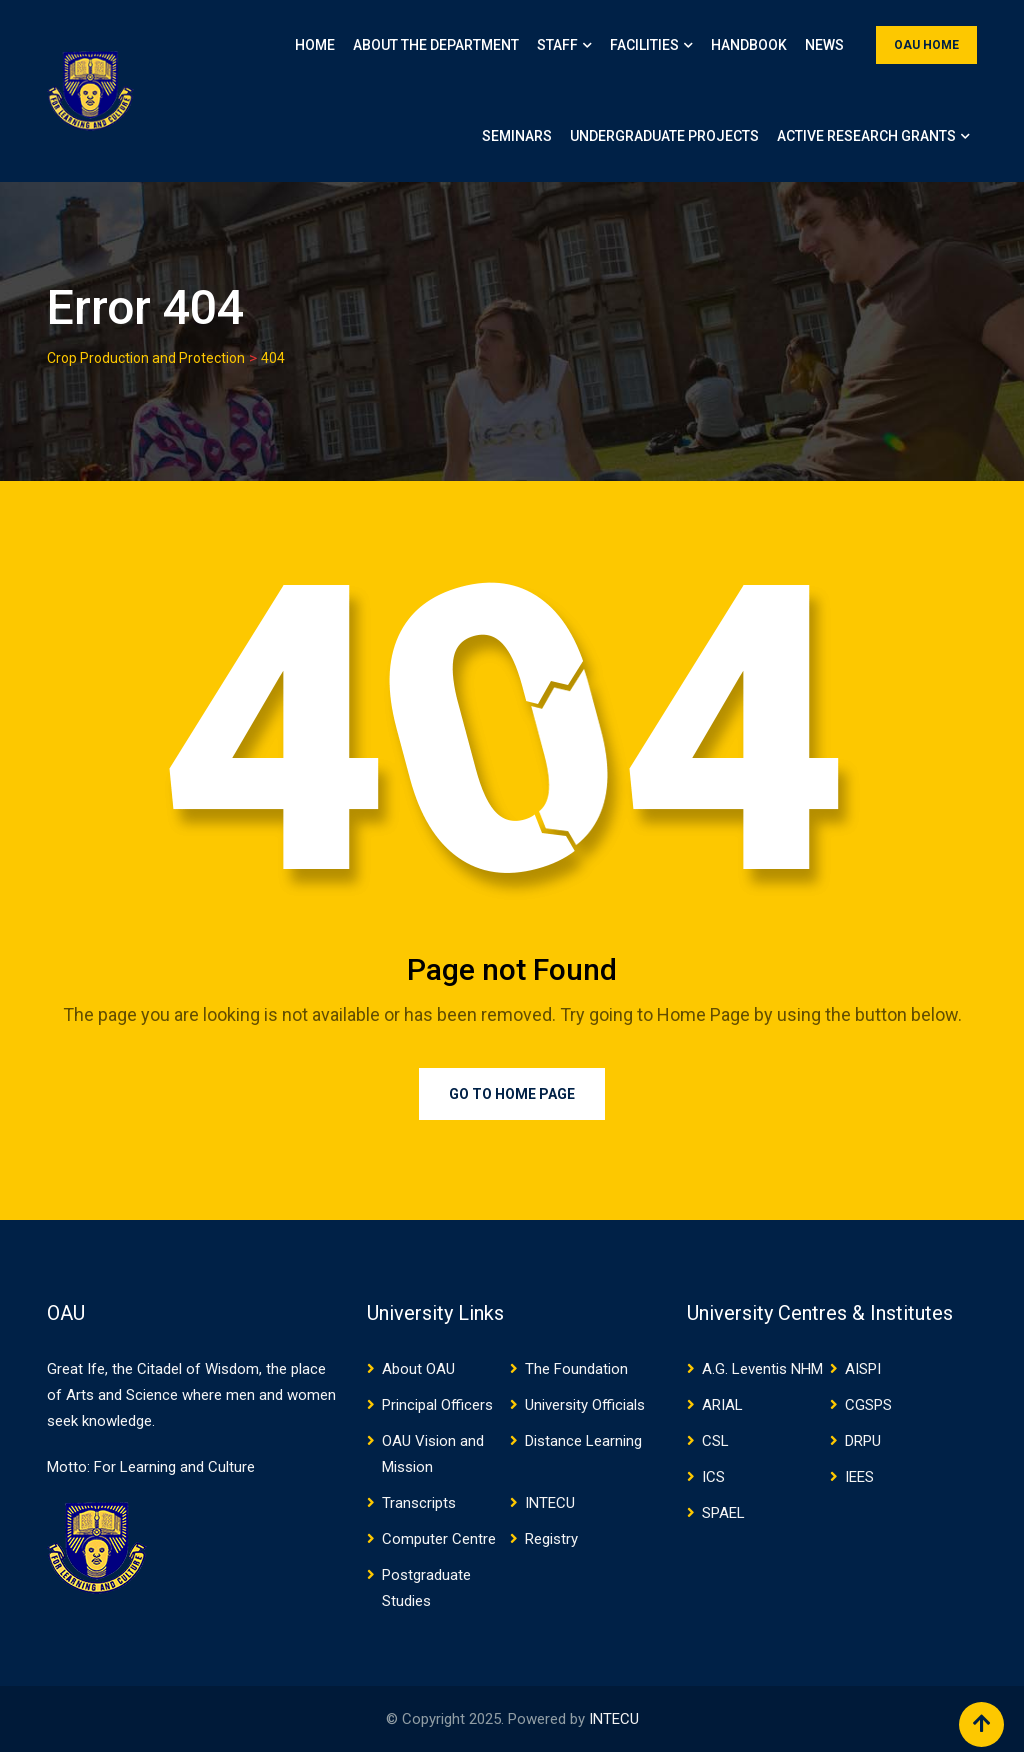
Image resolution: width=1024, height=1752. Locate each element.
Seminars (517, 136)
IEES (859, 1477)
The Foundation (576, 1369)
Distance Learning (583, 1441)
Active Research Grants (866, 136)
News (824, 45)
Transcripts (419, 1503)
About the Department (436, 45)
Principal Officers (437, 1405)
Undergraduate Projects (664, 136)
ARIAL (722, 1405)
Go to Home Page (512, 1094)
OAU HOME (926, 45)
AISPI (863, 1369)
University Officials (585, 1405)
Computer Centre (439, 1539)
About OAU (418, 1369)
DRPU (863, 1441)
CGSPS (868, 1405)
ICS (713, 1477)
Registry (551, 1539)
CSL (715, 1441)
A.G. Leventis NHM (762, 1369)
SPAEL (723, 1513)
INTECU (550, 1503)
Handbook (749, 45)
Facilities (644, 45)
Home (315, 45)
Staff (557, 45)
